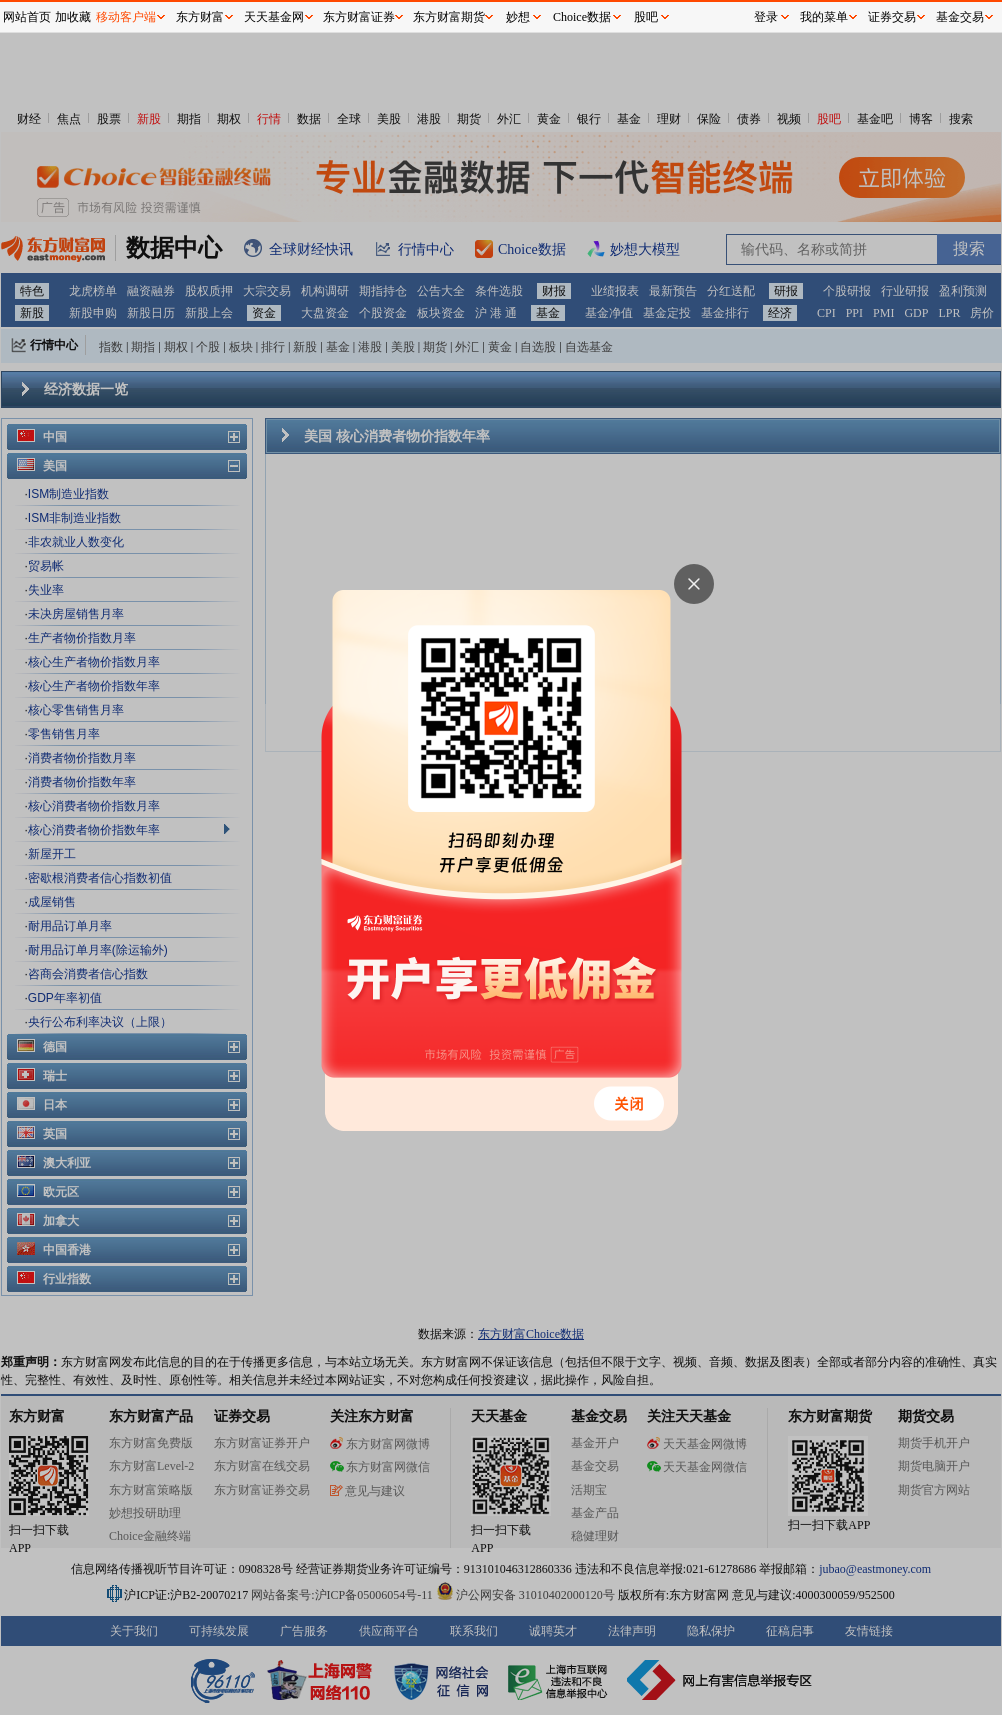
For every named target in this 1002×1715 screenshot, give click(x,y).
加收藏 (73, 17)
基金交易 (960, 17)
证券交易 (892, 17)
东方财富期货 (449, 17)
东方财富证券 (359, 17)
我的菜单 (824, 17)
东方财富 (200, 17)
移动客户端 (126, 17)
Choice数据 (582, 17)
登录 (766, 17)
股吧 (646, 17)
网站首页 (27, 17)
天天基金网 (274, 17)
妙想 (518, 17)
